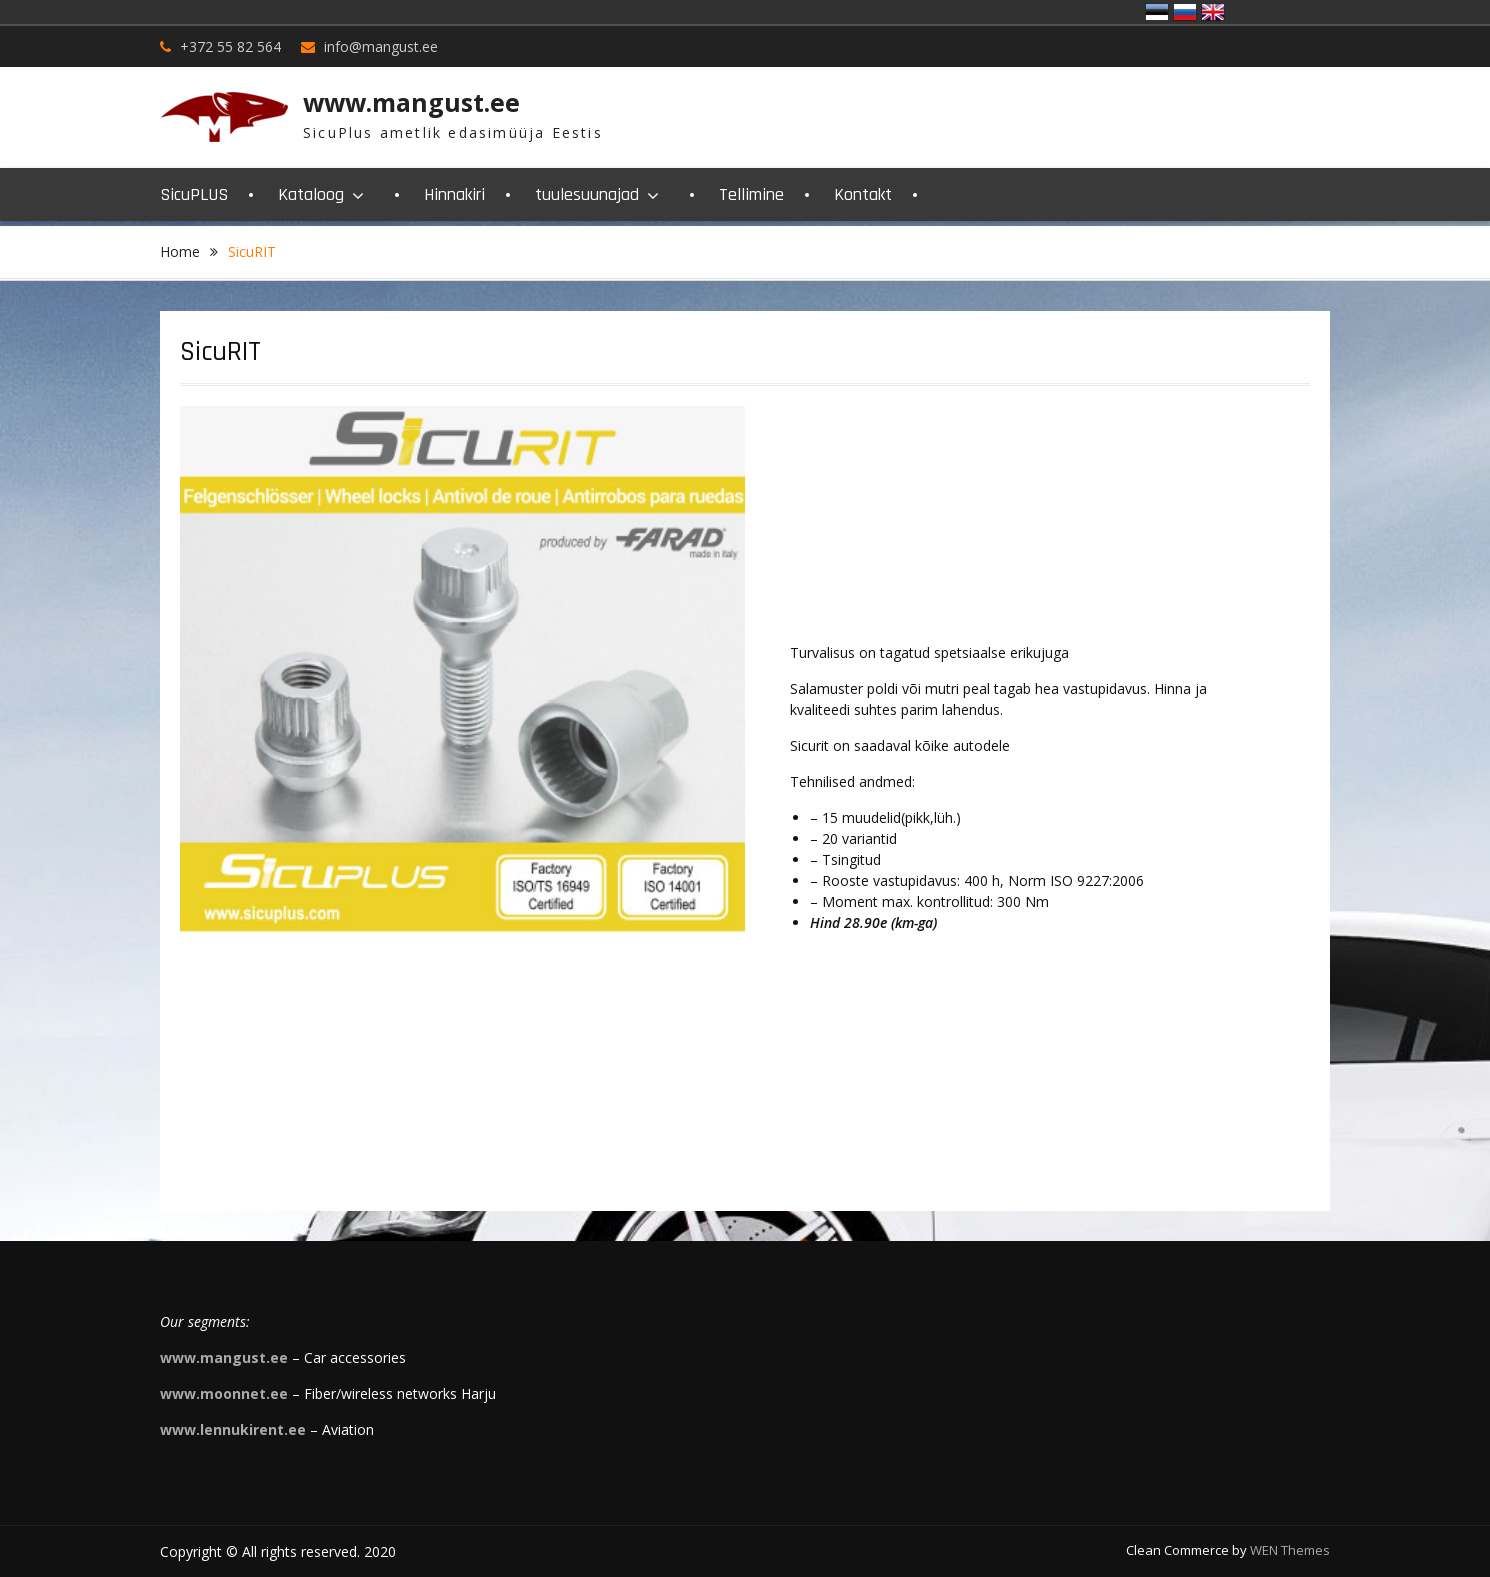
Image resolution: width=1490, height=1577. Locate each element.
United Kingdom (1213, 12)
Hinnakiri (454, 194)
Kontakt (863, 194)
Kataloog (311, 194)
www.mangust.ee (411, 102)
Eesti (1157, 12)
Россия (1185, 12)
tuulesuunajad (587, 194)
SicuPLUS (194, 194)
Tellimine (751, 194)
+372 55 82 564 (230, 46)
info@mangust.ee (381, 46)
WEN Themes (1290, 1550)
